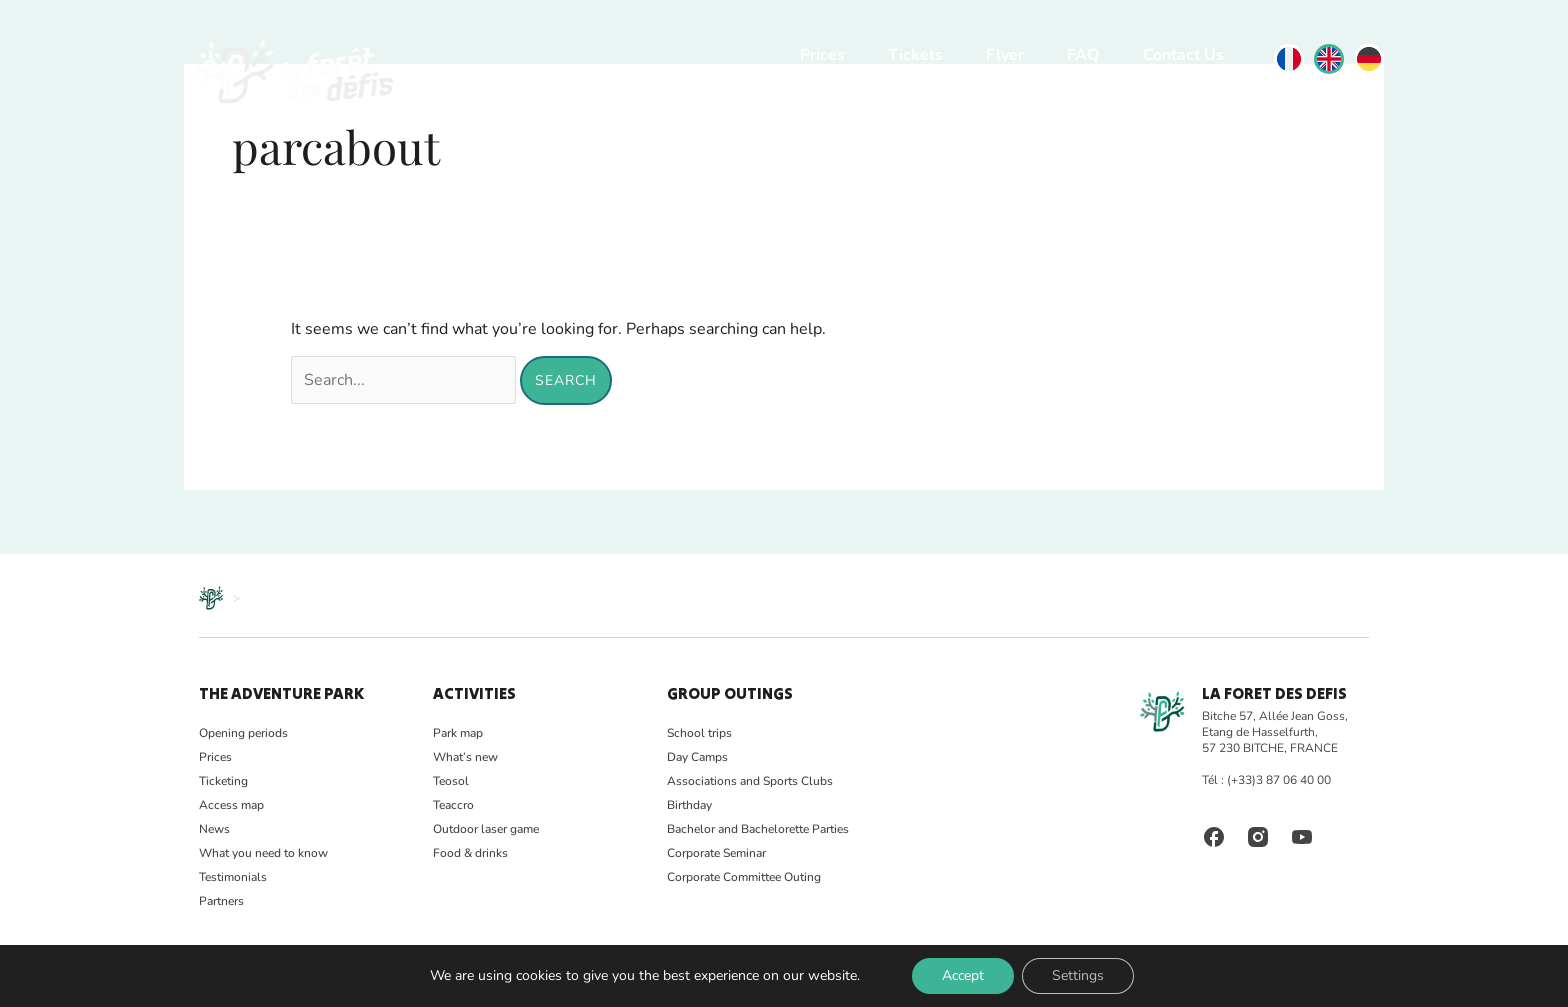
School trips (699, 733)
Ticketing (223, 781)
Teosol (451, 781)
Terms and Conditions (516, 983)
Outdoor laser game (486, 829)
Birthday (689, 805)
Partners (221, 901)
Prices (822, 55)
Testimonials (233, 877)
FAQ (1083, 55)
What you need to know (263, 853)
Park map (458, 733)
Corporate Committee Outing (744, 877)
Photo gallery (273, 983)
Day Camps (697, 757)
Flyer (1005, 55)
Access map (231, 805)
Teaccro (453, 805)
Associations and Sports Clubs (750, 781)
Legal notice (408, 983)
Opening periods (243, 733)
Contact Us (1183, 55)
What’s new (465, 757)
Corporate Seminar (716, 853)
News (214, 829)
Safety (342, 983)
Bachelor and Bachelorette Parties (758, 829)
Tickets (915, 55)
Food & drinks (470, 853)
